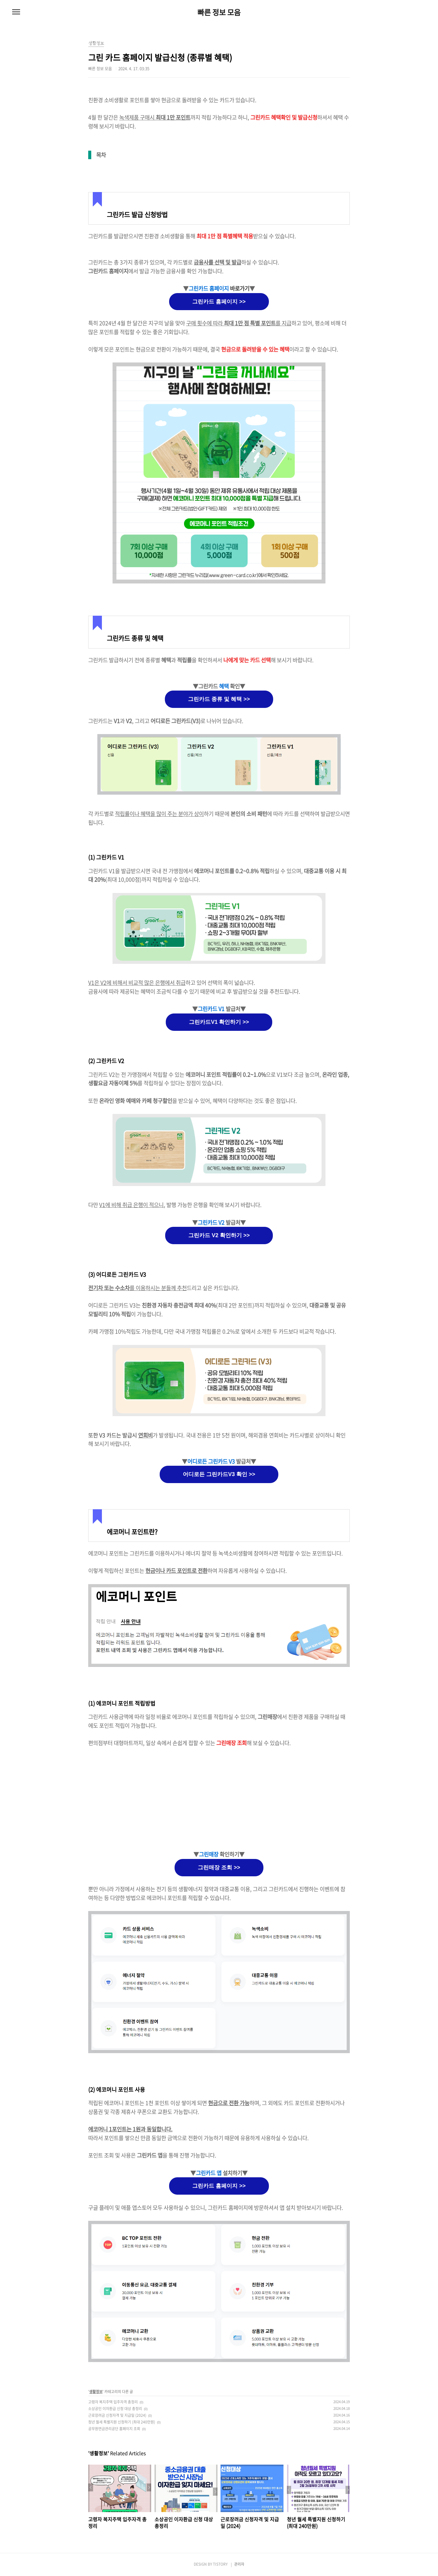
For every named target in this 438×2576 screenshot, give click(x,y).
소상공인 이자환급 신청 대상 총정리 (115, 2408)
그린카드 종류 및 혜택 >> (219, 699)
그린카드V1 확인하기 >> (219, 1022)
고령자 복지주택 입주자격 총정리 (113, 2402)
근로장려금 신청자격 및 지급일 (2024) (117, 2415)
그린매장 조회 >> (219, 1867)
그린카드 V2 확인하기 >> (219, 1235)
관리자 (239, 2564)
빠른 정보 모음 (219, 12)
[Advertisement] (219, 1799)
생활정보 (96, 2391)
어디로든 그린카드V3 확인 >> (219, 1474)
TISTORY (220, 2564)
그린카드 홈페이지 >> (218, 302)
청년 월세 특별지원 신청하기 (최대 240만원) (121, 2422)
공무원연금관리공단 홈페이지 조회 (114, 2428)
